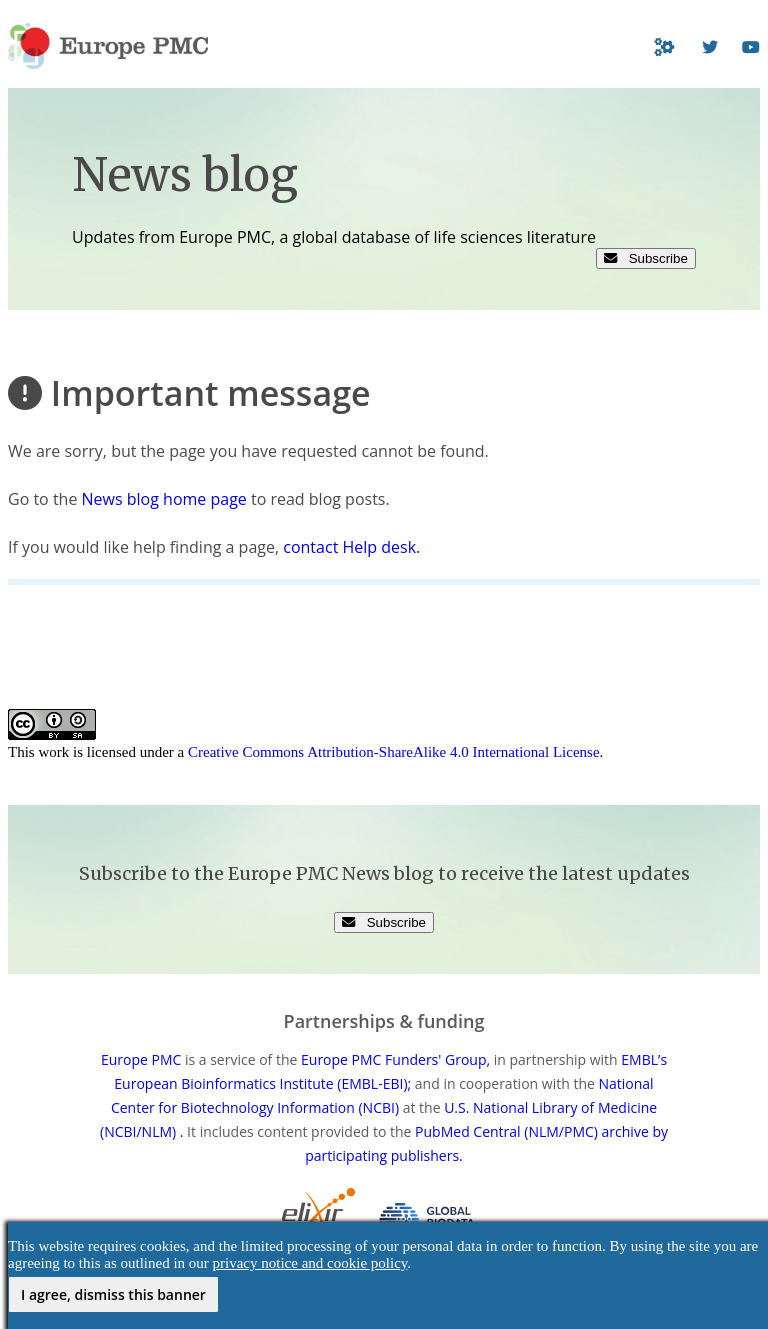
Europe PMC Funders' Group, (395, 1059)
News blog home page (164, 499)
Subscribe (646, 258)
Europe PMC (141, 1059)
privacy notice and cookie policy (310, 1263)
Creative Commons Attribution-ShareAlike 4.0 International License (394, 752)
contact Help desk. (351, 547)
